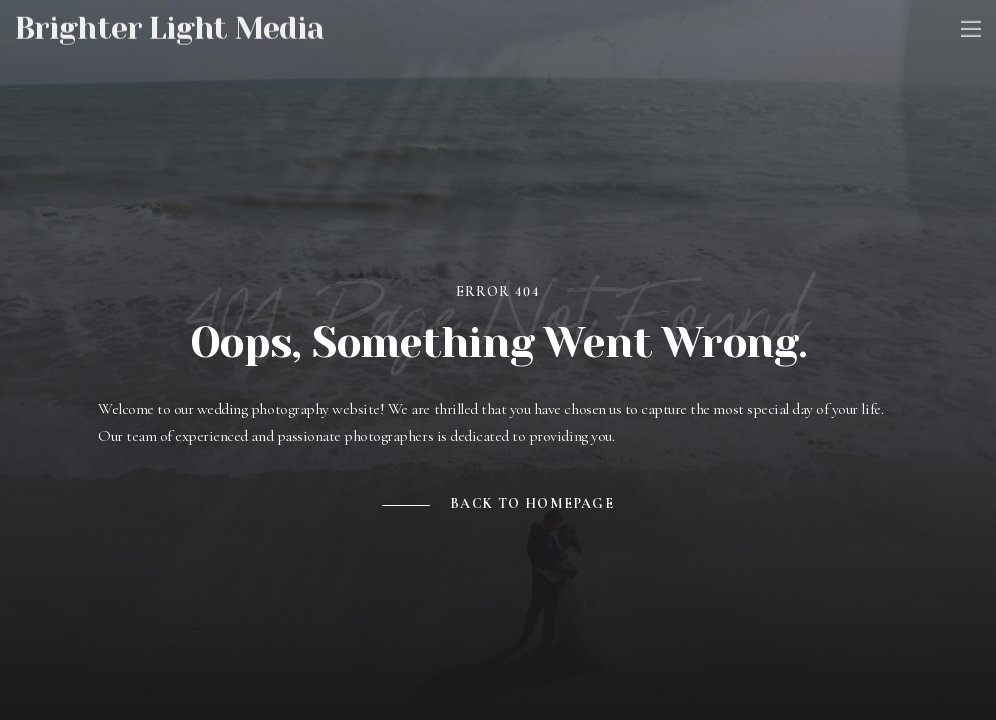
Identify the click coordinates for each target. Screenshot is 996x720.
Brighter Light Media (169, 26)
